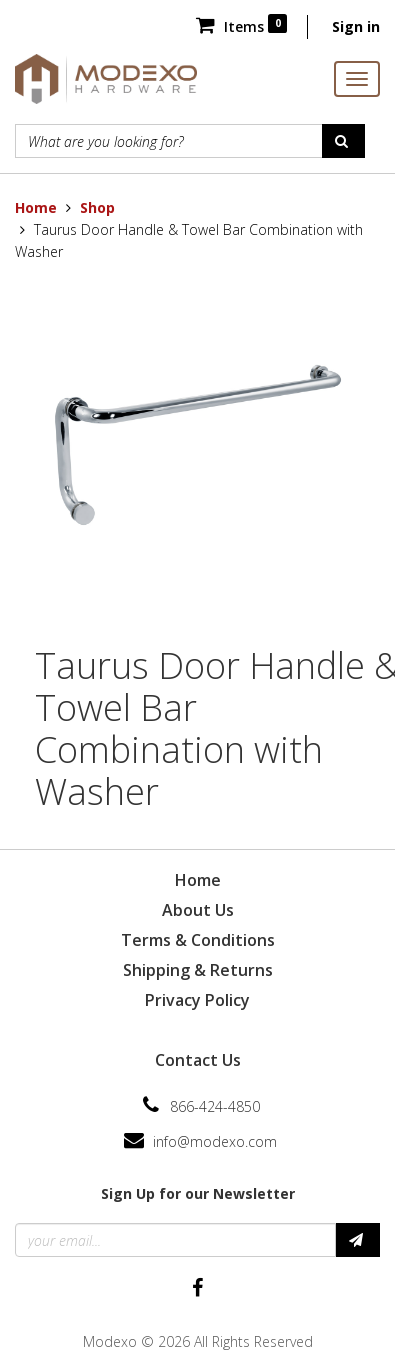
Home (36, 207)
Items (241, 26)
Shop (97, 207)
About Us (198, 910)
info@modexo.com (215, 1141)
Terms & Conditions (198, 940)
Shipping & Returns (198, 970)
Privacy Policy (197, 1000)
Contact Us (198, 1060)
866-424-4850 (215, 1106)
